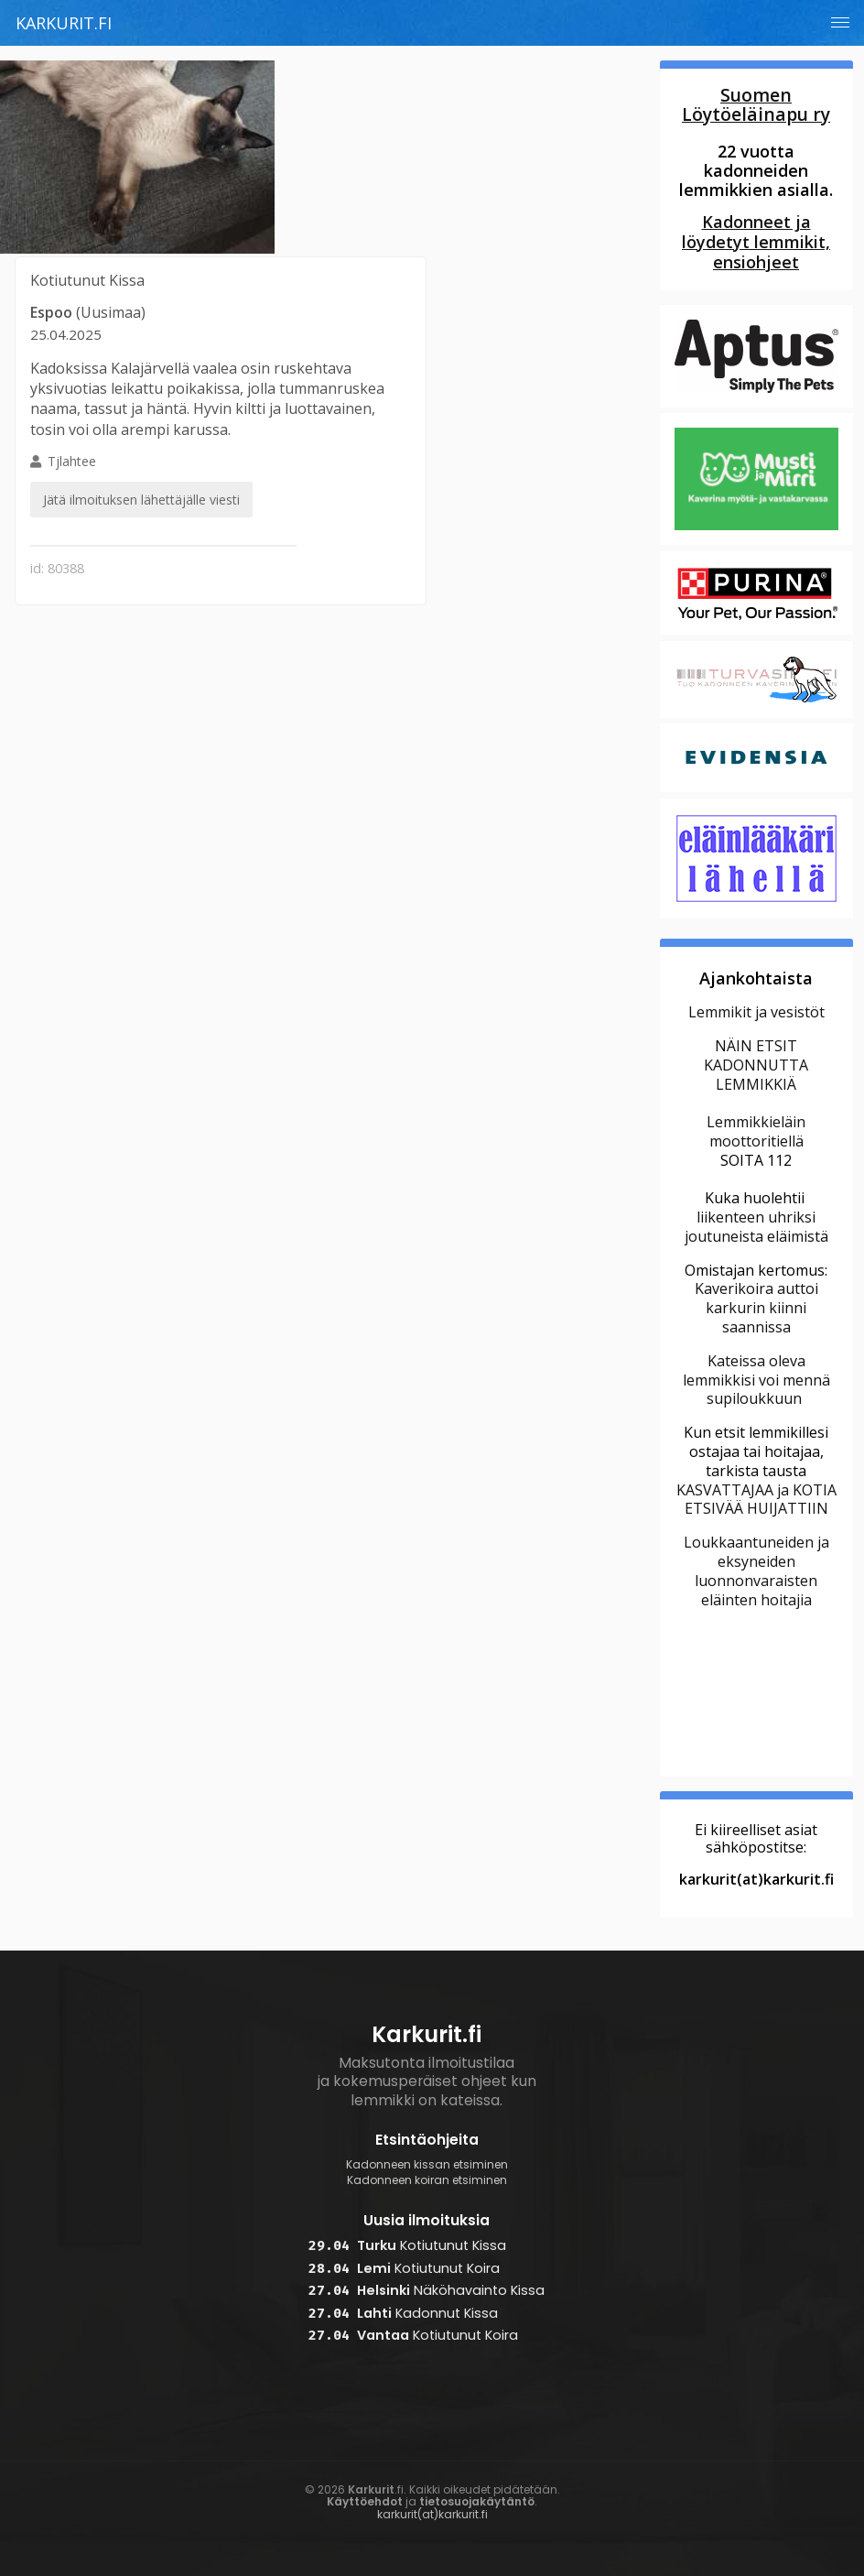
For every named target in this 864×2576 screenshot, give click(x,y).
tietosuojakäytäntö (477, 2501)
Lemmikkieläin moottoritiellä (756, 1131)
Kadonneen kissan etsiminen (427, 2164)
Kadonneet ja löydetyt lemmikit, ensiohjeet (756, 242)
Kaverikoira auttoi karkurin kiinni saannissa (756, 1307)
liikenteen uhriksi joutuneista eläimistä (756, 1226)
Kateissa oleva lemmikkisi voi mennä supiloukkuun (756, 1380)
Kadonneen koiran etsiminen (427, 2180)
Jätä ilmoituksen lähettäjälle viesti (141, 499)
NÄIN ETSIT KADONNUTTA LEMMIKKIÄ (756, 1065)
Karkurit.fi (64, 23)
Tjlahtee (141, 485)
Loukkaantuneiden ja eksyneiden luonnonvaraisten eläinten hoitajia (756, 1570)
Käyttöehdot (365, 2501)
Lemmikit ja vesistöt (756, 1012)
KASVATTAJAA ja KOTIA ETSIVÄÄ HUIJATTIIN (756, 1499)
